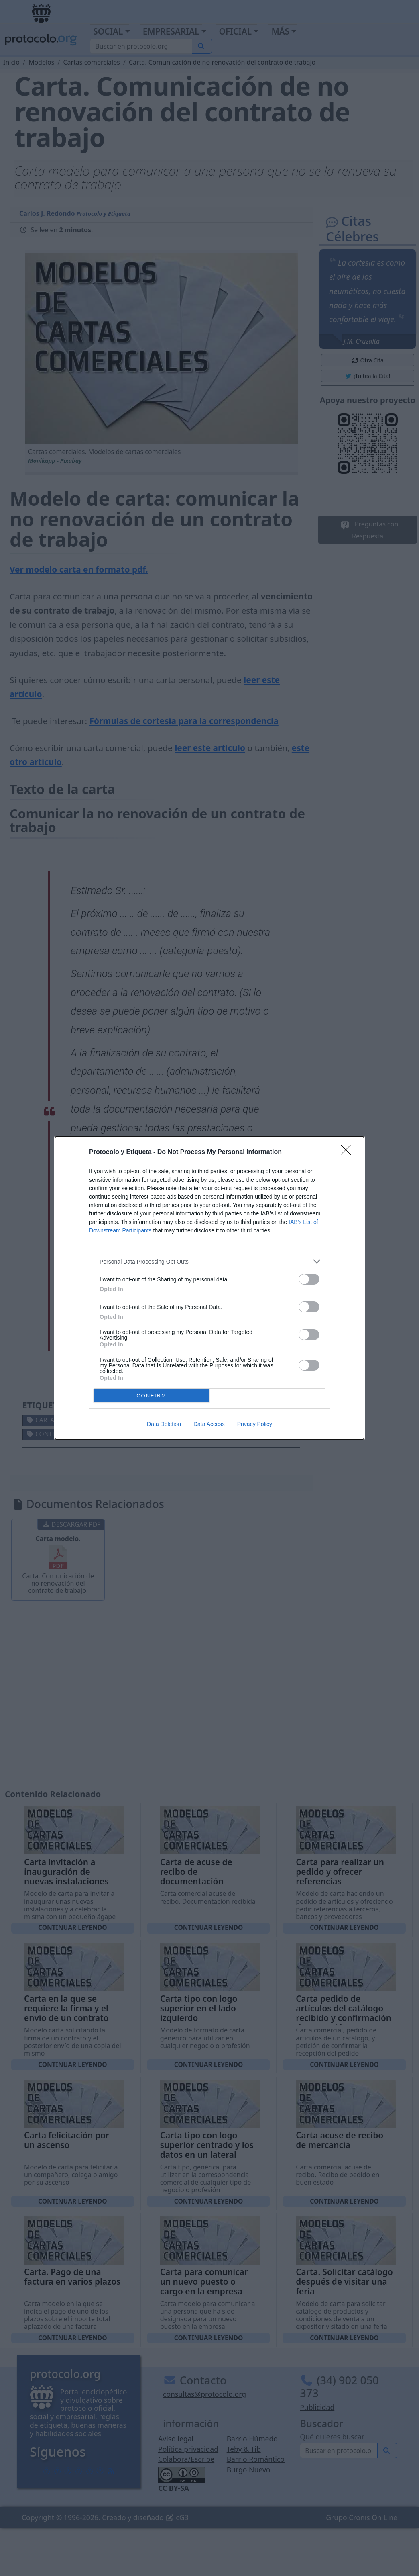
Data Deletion (164, 1424)
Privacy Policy (254, 1424)
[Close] (348, 1152)
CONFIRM (151, 1396)
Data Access (209, 1424)
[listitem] (209, 1261)
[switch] (309, 1279)
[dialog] (209, 1288)
